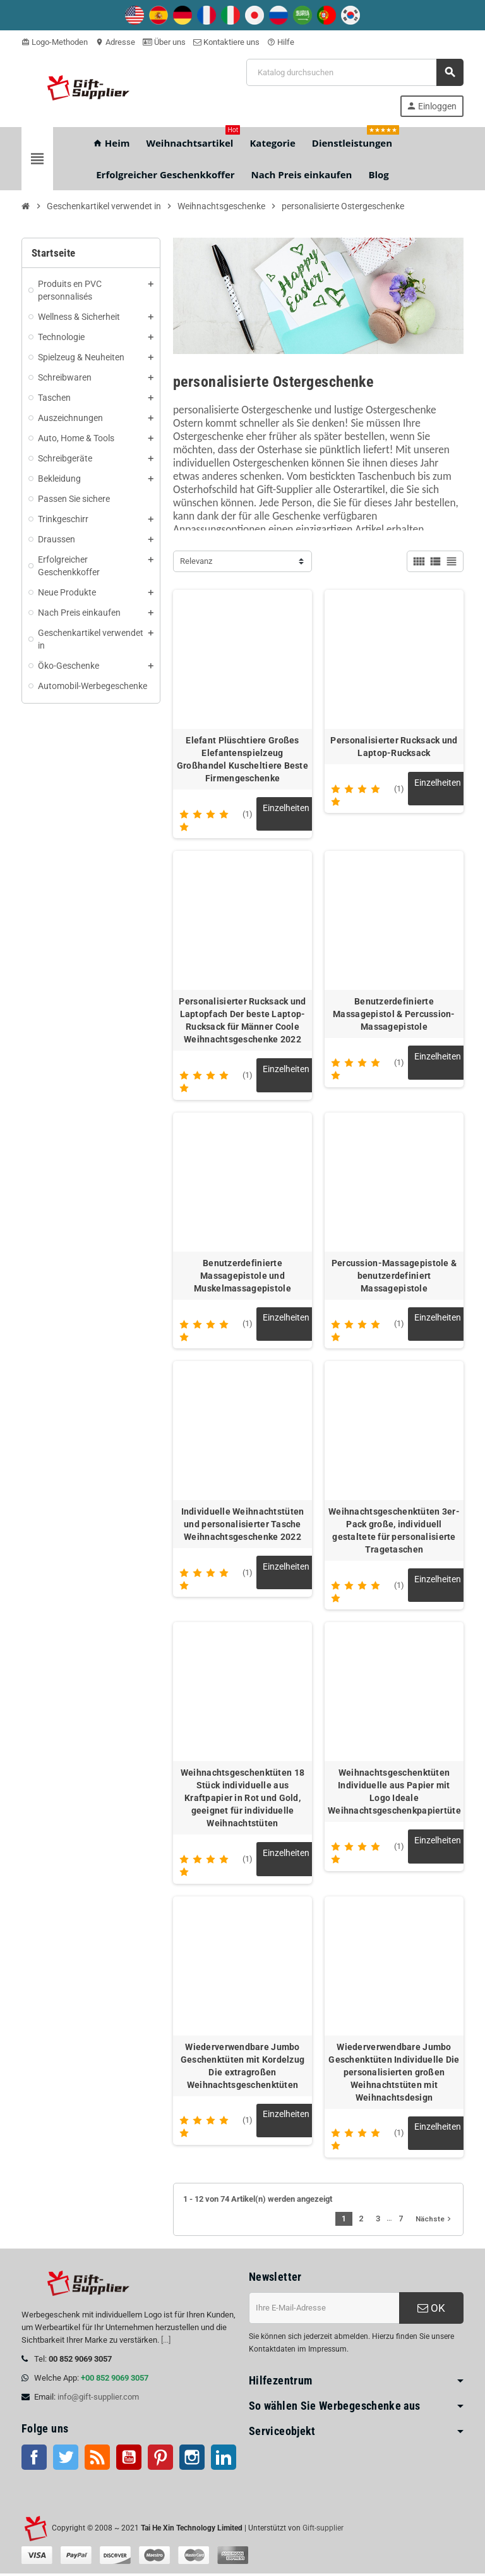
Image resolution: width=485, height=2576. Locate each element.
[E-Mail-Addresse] (324, 2310)
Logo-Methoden (54, 42)
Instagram (192, 2459)
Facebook (34, 2459)
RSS (97, 2459)
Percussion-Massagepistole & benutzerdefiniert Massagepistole (394, 1276)
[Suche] (354, 72)
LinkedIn (223, 2459)
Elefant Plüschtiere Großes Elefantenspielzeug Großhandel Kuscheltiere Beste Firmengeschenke (242, 759)
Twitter (65, 2459)
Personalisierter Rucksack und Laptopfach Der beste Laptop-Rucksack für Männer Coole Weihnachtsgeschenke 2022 (242, 1021)
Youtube (128, 2459)
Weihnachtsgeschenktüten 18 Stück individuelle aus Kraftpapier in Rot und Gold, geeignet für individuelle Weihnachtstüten (242, 1799)
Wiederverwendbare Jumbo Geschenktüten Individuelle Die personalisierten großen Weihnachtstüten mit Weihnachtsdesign (393, 2074)
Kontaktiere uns (226, 42)
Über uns (164, 42)
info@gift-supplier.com (98, 2399)
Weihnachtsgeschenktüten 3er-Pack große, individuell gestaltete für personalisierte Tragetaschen (394, 1532)
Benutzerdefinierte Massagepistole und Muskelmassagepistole (242, 1276)
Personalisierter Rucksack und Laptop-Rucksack (393, 746)
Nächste (434, 2221)
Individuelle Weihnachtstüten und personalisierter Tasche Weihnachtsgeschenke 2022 (242, 1525)
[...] (166, 2342)
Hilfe (280, 42)
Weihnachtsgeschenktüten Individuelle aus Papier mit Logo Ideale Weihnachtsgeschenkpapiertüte (394, 1793)
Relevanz (196, 561)
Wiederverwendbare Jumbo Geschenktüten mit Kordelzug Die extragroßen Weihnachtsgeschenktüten (243, 2068)
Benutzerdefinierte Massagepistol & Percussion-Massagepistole (394, 1014)
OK (431, 2310)
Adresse (115, 42)
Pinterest (160, 2459)
